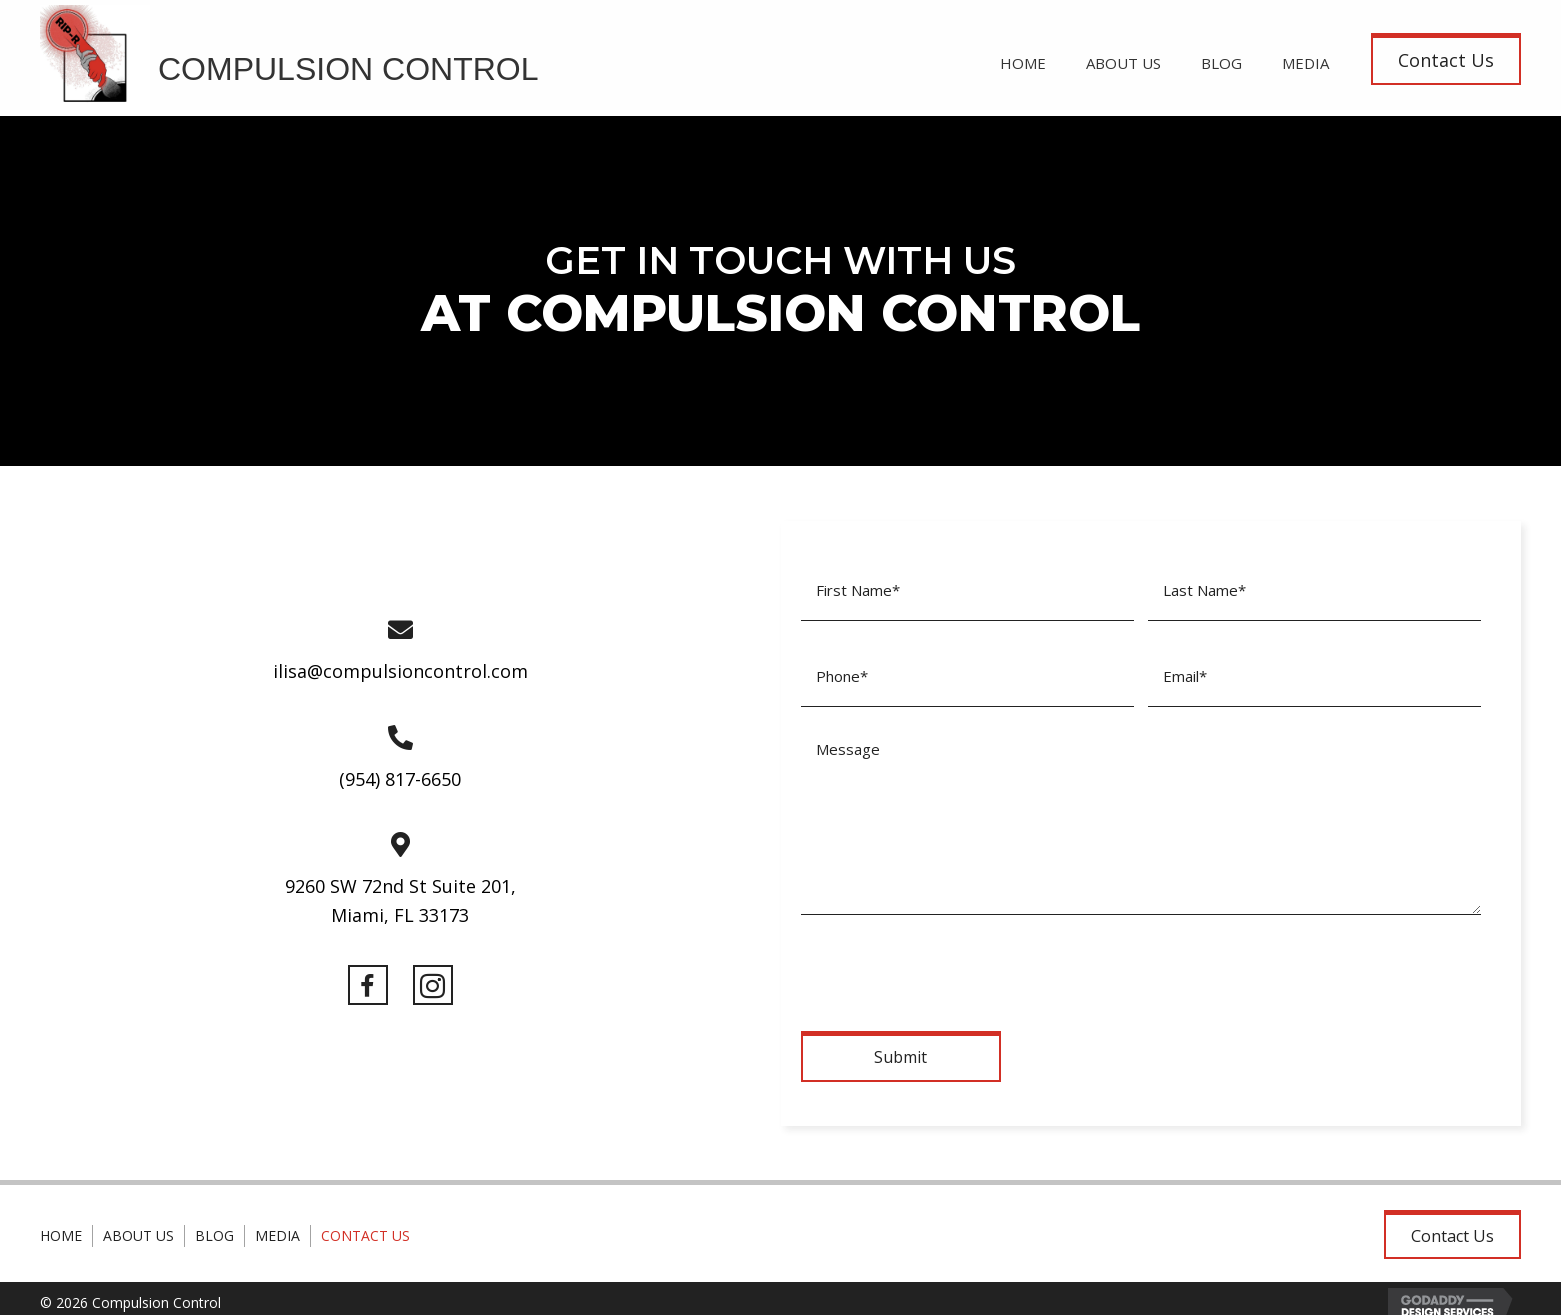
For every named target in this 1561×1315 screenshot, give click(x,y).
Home (61, 1221)
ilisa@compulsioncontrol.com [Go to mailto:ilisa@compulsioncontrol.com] (400, 664)
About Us (138, 1221)
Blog (214, 1221)
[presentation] (953, 955)
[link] (1023, 60)
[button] (1446, 59)
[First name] (967, 587)
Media (277, 1221)
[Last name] (1314, 587)
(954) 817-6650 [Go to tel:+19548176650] (400, 771)
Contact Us (365, 1221)
